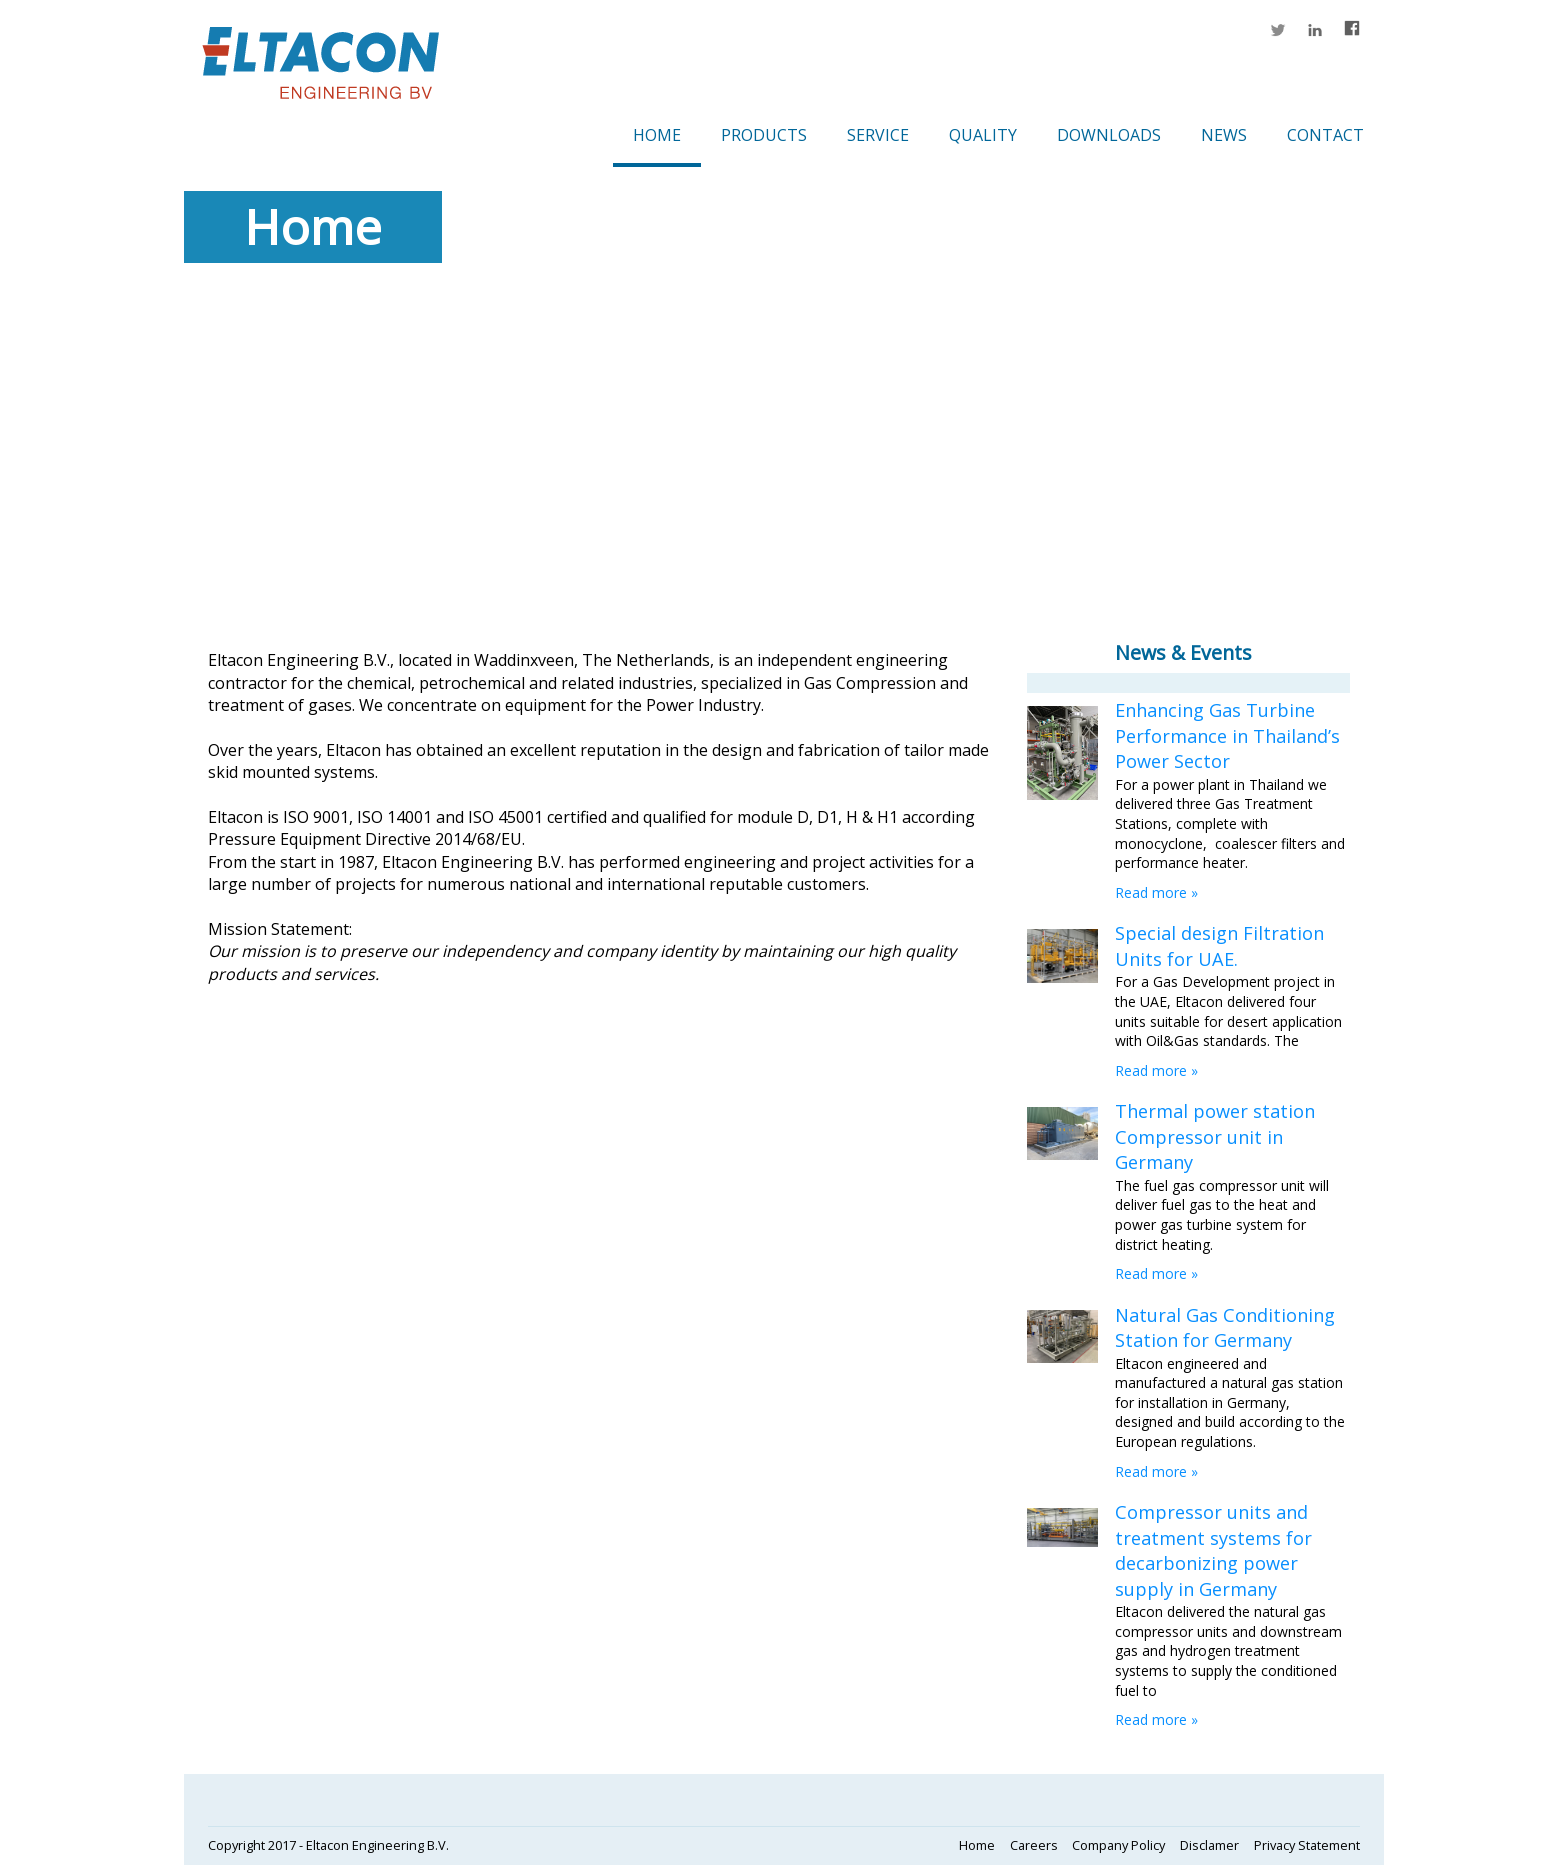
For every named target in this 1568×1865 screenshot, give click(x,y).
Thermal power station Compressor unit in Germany (1215, 1136)
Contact (1325, 135)
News (1224, 135)
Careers (1034, 1845)
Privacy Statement (1307, 1845)
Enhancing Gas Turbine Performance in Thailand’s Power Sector (1227, 735)
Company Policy (1118, 1845)
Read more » (1156, 892)
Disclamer (1209, 1845)
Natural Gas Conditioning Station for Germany (1225, 1327)
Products (764, 135)
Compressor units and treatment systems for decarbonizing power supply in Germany (1213, 1550)
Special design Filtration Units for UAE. (1219, 945)
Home (657, 135)
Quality (983, 135)
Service (878, 135)
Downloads (1109, 135)
